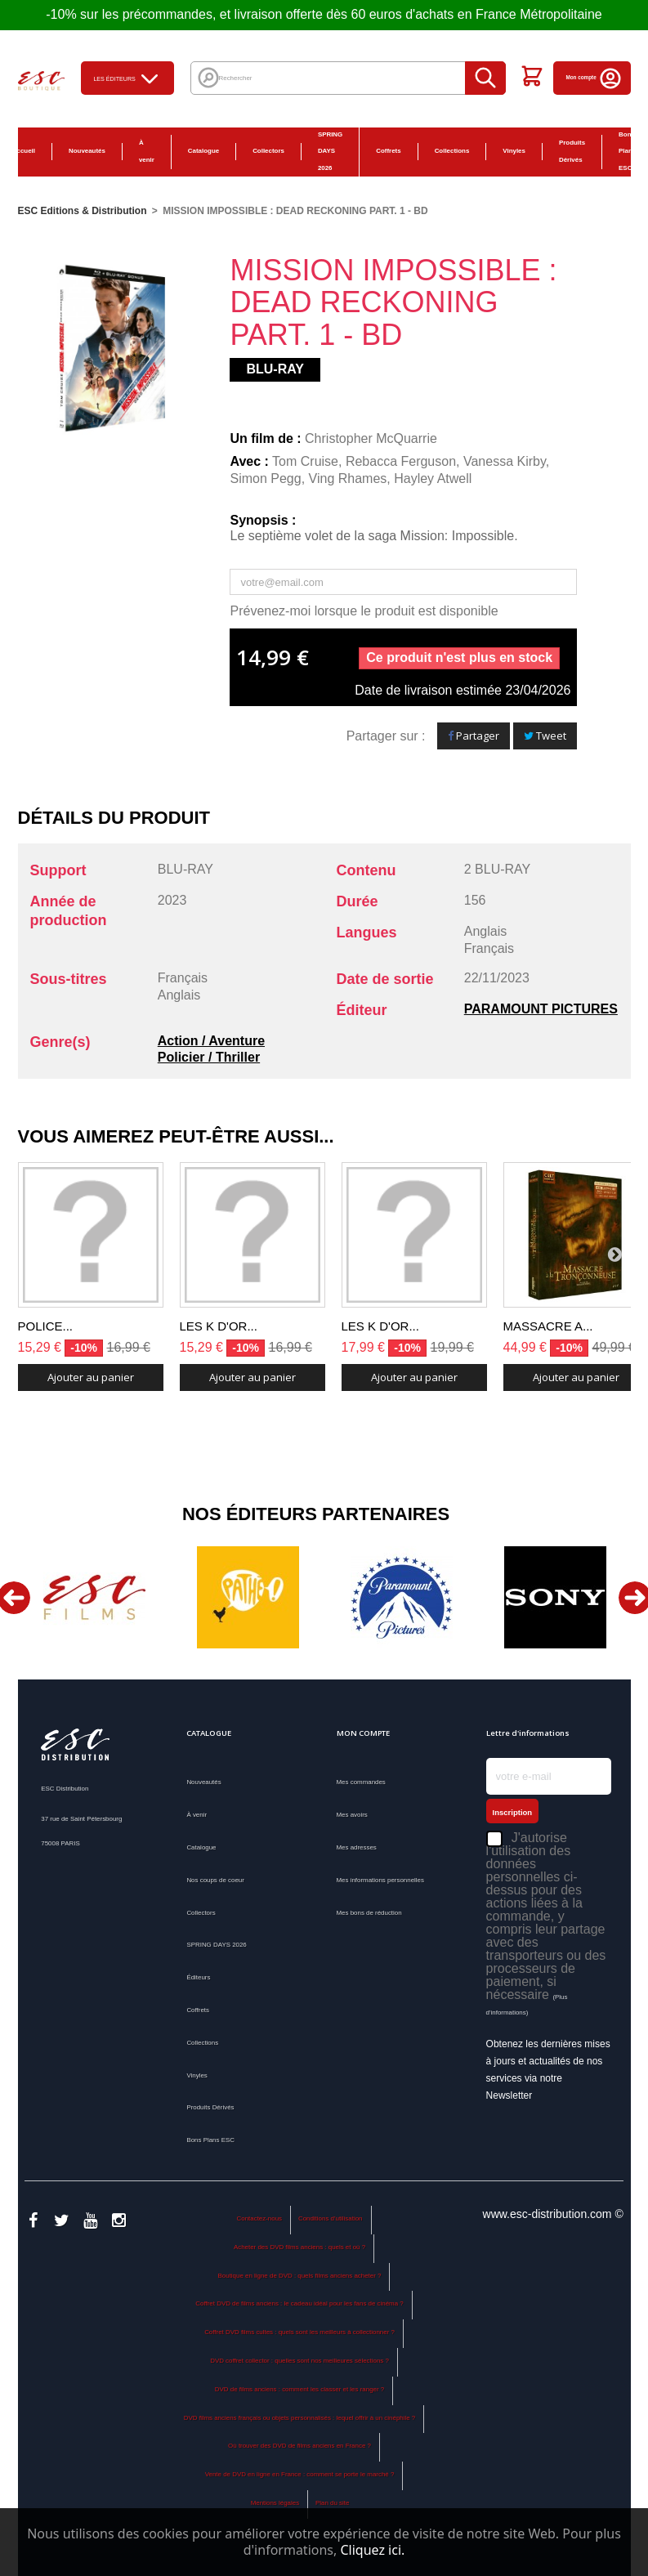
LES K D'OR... (218, 1326)
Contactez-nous (259, 2218)
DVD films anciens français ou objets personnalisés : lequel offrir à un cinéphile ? (299, 2418)
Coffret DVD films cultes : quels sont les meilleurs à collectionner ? (299, 2332)
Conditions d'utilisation (330, 2218)
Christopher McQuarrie (371, 438)
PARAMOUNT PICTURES (541, 1009)
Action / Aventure (211, 1041)
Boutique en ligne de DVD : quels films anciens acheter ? (300, 2275)
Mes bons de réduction (369, 1912)
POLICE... (46, 1326)
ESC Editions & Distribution (82, 211)
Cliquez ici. (372, 2550)
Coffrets (388, 150)
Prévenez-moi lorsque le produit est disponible (364, 611)
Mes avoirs (352, 1814)
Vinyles (514, 150)
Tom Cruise (305, 461)
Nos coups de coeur (215, 1880)
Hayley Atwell (432, 478)
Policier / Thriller (209, 1057)
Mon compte (593, 77)
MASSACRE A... (548, 1326)
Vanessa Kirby (504, 461)
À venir (146, 151)
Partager (473, 735)
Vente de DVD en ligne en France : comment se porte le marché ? (300, 2474)
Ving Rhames (348, 478)
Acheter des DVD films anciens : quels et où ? (299, 2247)
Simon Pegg (265, 478)
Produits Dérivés (572, 151)
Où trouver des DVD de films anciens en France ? (299, 2445)
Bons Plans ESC (210, 2140)
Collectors (268, 150)
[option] (95, 1597)
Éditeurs (198, 1977)
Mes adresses (357, 1847)
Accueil (23, 150)
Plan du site (332, 2503)
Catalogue (203, 150)
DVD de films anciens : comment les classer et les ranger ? (299, 2389)
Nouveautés (87, 150)
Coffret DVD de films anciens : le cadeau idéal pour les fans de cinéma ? (299, 2303)
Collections (452, 150)
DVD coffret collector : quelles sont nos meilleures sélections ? (299, 2360)
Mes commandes (361, 1782)
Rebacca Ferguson (401, 461)
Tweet (545, 735)
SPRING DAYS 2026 (330, 151)
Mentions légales (275, 2503)
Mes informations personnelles (380, 1880)
